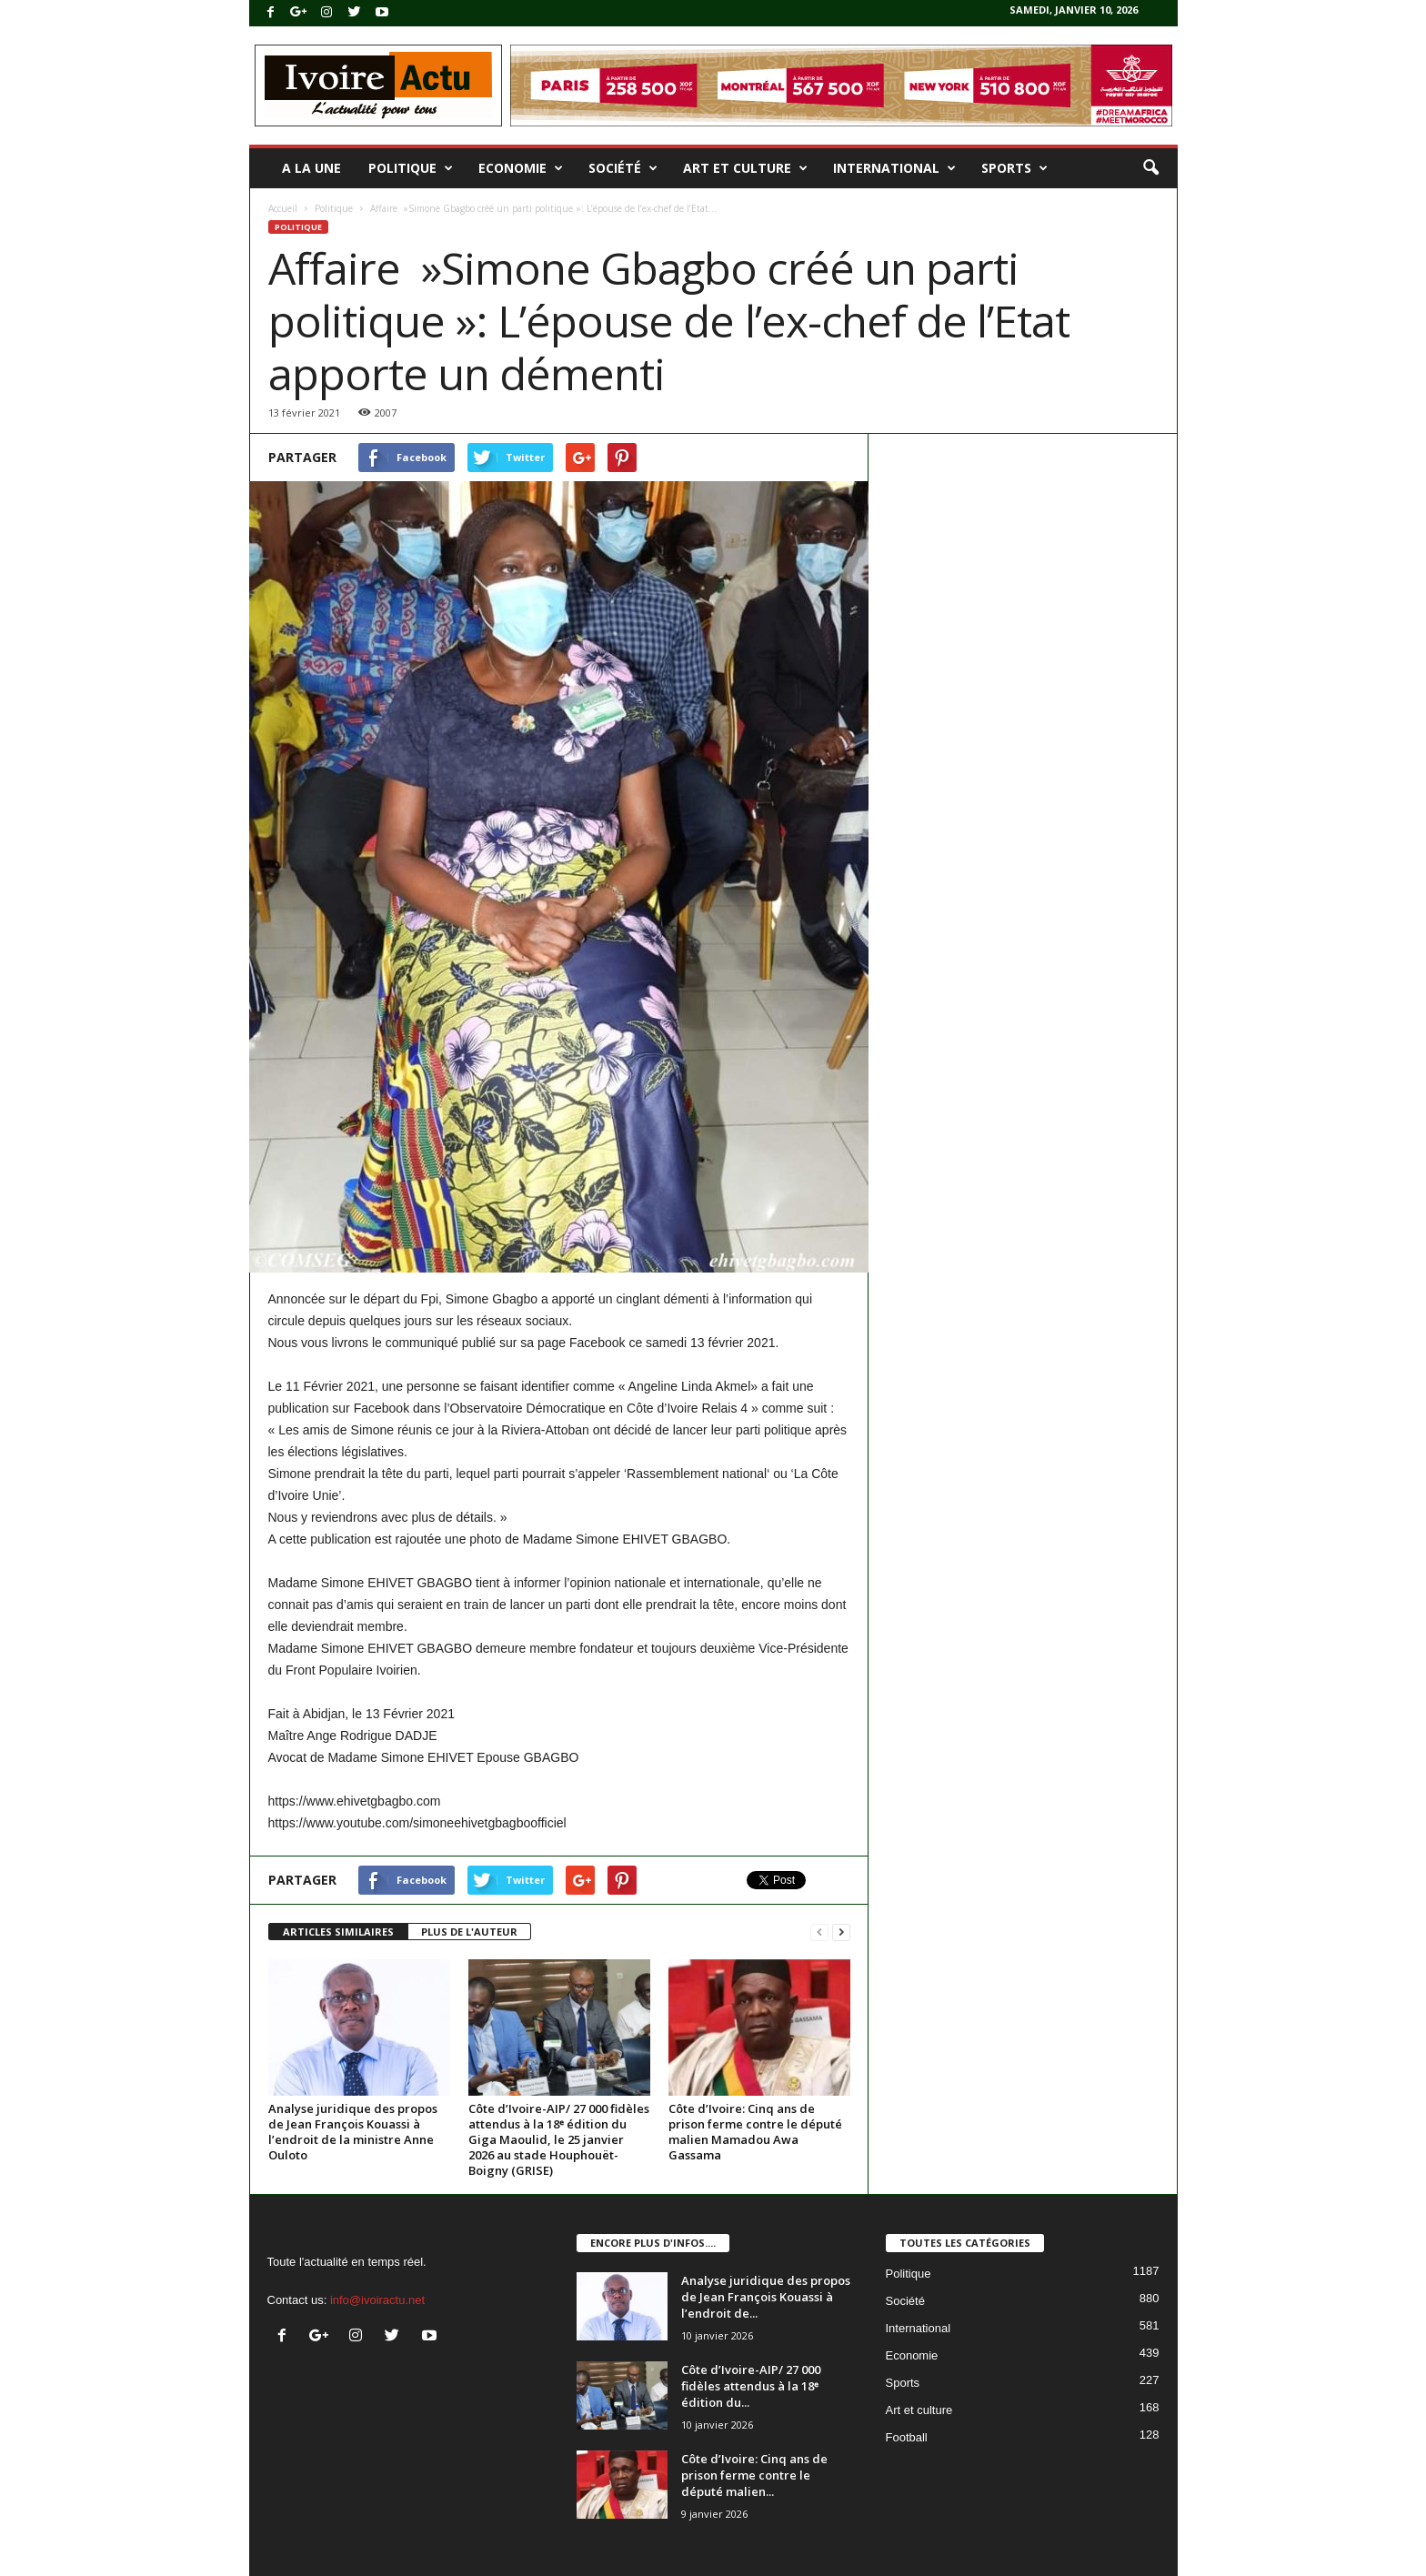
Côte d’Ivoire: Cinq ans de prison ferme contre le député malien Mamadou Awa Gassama (755, 2131)
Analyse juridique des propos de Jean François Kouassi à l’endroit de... (765, 2296)
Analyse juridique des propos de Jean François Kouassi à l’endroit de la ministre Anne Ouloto (352, 2131)
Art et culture (745, 168)
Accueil (282, 208)
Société (623, 168)
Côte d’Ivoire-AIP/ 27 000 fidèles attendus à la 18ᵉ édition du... (750, 2385)
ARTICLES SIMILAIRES (338, 1931)
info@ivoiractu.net (377, 2300)
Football (907, 2437)
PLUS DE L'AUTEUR (469, 1931)
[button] (1150, 168)
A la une (311, 167)
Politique (410, 168)
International (894, 168)
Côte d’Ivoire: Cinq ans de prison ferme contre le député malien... (754, 2475)
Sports (1014, 168)
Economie (520, 168)
